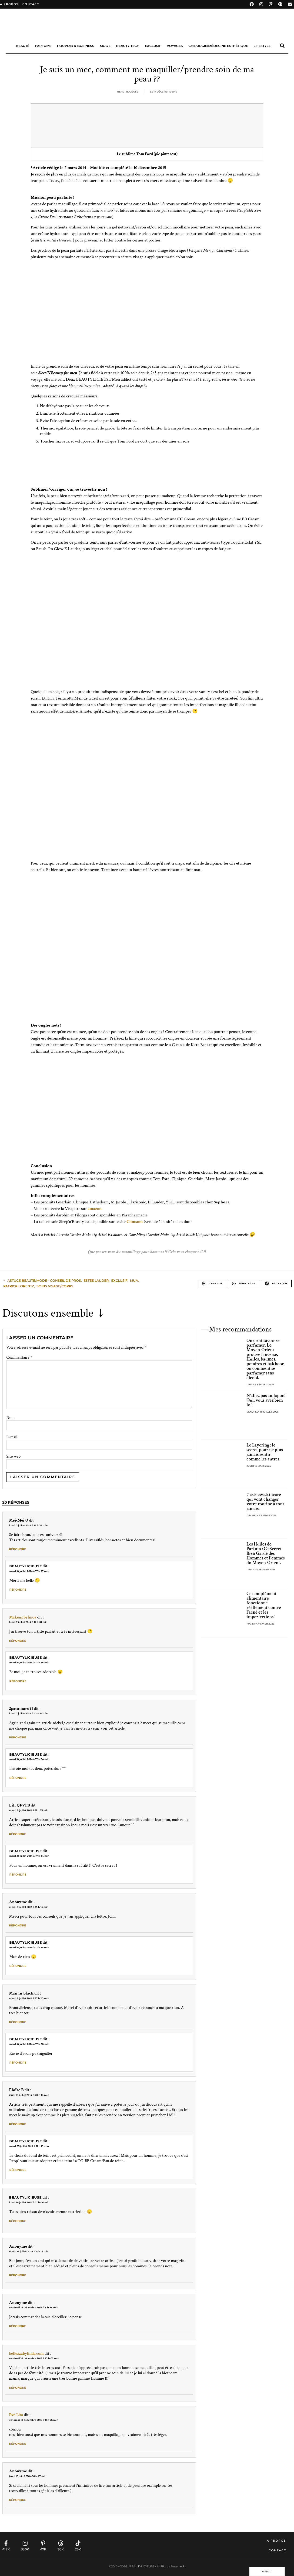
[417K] (6, 2543)
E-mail (11, 1437)
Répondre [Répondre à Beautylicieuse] (17, 1589)
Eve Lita (16, 2414)
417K (6, 2549)
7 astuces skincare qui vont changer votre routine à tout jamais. (265, 1502)
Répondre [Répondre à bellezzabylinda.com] (17, 2387)
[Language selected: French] (267, 2571)
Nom (10, 1418)
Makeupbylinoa (22, 1617)
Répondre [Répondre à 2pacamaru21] (17, 1737)
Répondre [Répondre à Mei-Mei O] (17, 1549)
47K (43, 2549)
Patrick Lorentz (18, 1286)
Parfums (43, 46)
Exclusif (153, 46)
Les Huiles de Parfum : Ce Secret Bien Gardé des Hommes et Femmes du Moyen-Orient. (266, 1553)
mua (134, 1280)
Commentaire (19, 1357)
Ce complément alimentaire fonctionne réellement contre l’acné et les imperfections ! (264, 1605)
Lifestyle (262, 46)
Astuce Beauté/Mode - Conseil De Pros (44, 1280)
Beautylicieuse (25, 1566)
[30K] (60, 2543)
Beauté (22, 46)
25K (78, 2549)
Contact (277, 2550)
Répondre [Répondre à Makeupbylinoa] (17, 1640)
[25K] (78, 2543)
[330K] (25, 2543)
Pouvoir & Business (75, 46)
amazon (95, 1209)
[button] (282, 46)
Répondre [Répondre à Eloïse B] (17, 2124)
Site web (13, 1456)
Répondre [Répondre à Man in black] (17, 2022)
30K (60, 2549)
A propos (9, 4)
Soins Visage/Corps (55, 1286)
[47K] (43, 2543)
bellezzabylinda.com (26, 2353)
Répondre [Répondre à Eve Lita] (17, 2443)
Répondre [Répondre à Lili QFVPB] (17, 1834)
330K (25, 2549)
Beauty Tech (127, 46)
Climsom (135, 1222)
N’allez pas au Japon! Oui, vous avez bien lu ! (266, 1400)
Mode (105, 46)
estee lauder (96, 1280)
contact (30, 4)
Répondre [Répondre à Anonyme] (17, 1925)
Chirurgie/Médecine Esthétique (218, 46)
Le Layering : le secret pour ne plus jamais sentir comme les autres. (265, 1452)
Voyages (175, 46)
